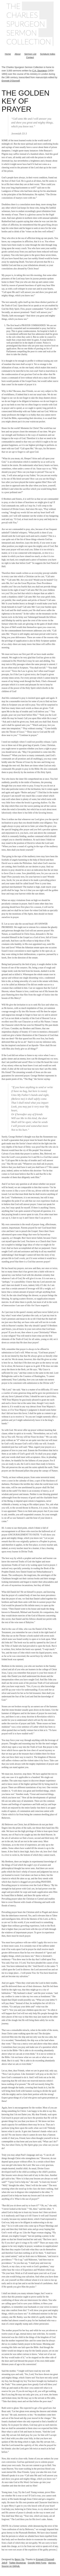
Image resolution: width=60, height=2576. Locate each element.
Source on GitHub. (11, 2566)
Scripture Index (47, 54)
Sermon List (30, 54)
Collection (28, 41)
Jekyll (4, 2562)
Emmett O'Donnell (11, 80)
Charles (22, 14)
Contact (30, 57)
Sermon (21, 32)
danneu (52, 2562)
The (13, 6)
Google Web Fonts (37, 2562)
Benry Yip (19, 2559)
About (18, 54)
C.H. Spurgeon (39, 70)
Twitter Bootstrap (17, 2562)
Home (8, 54)
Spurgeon (25, 23)
